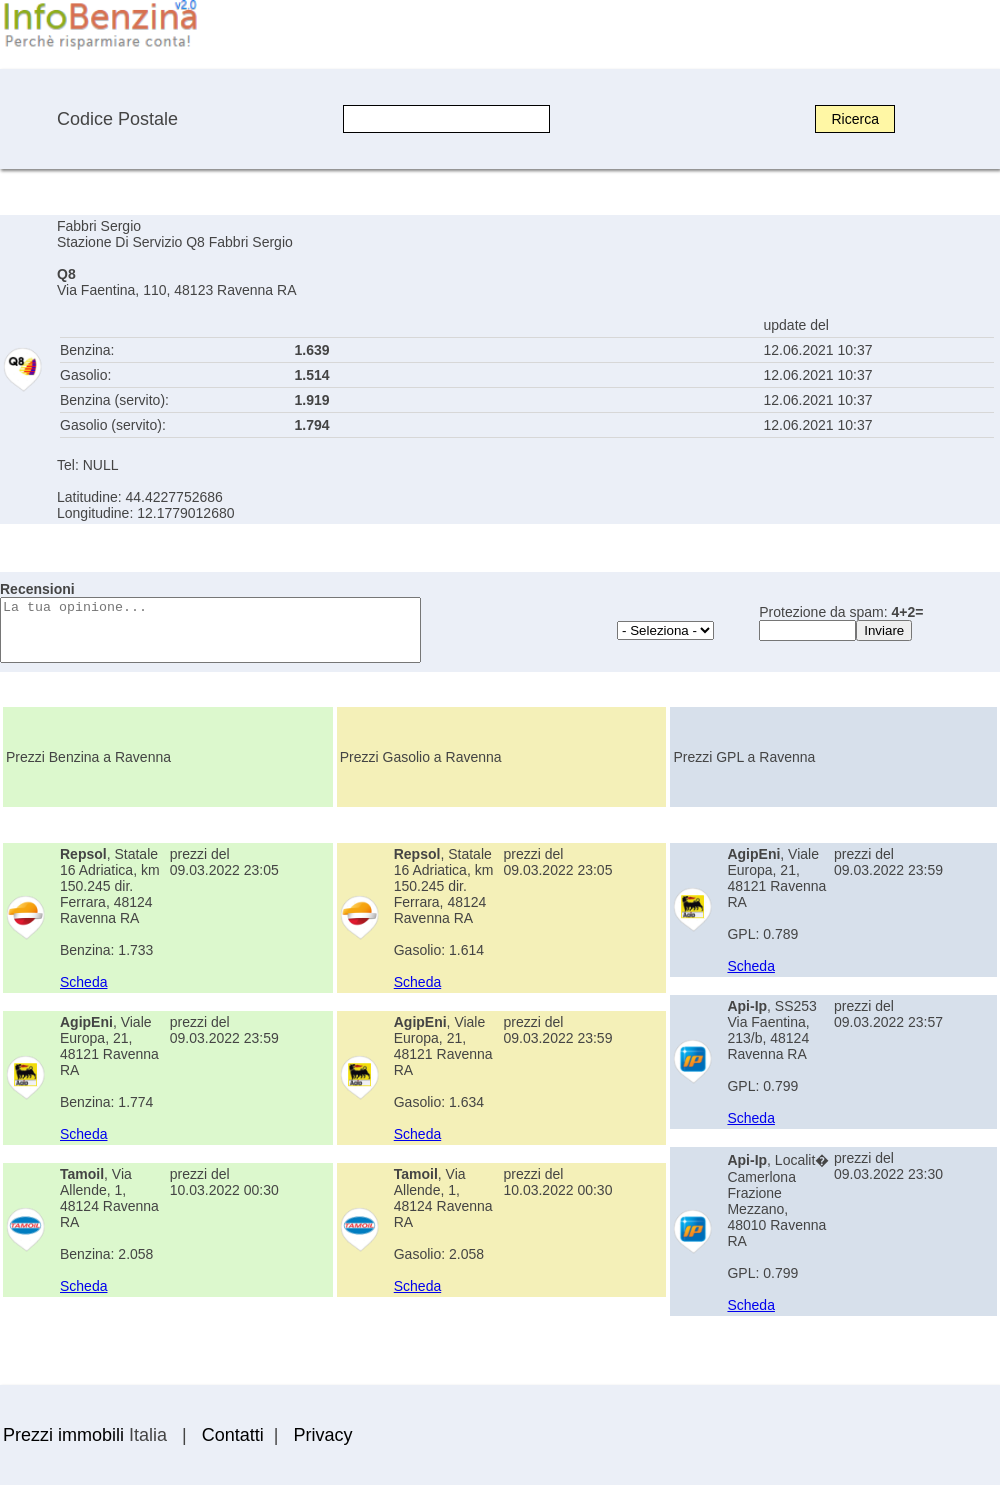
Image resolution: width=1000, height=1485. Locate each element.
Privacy (322, 1435)
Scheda (83, 982)
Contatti (233, 1435)
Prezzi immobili (63, 1435)
